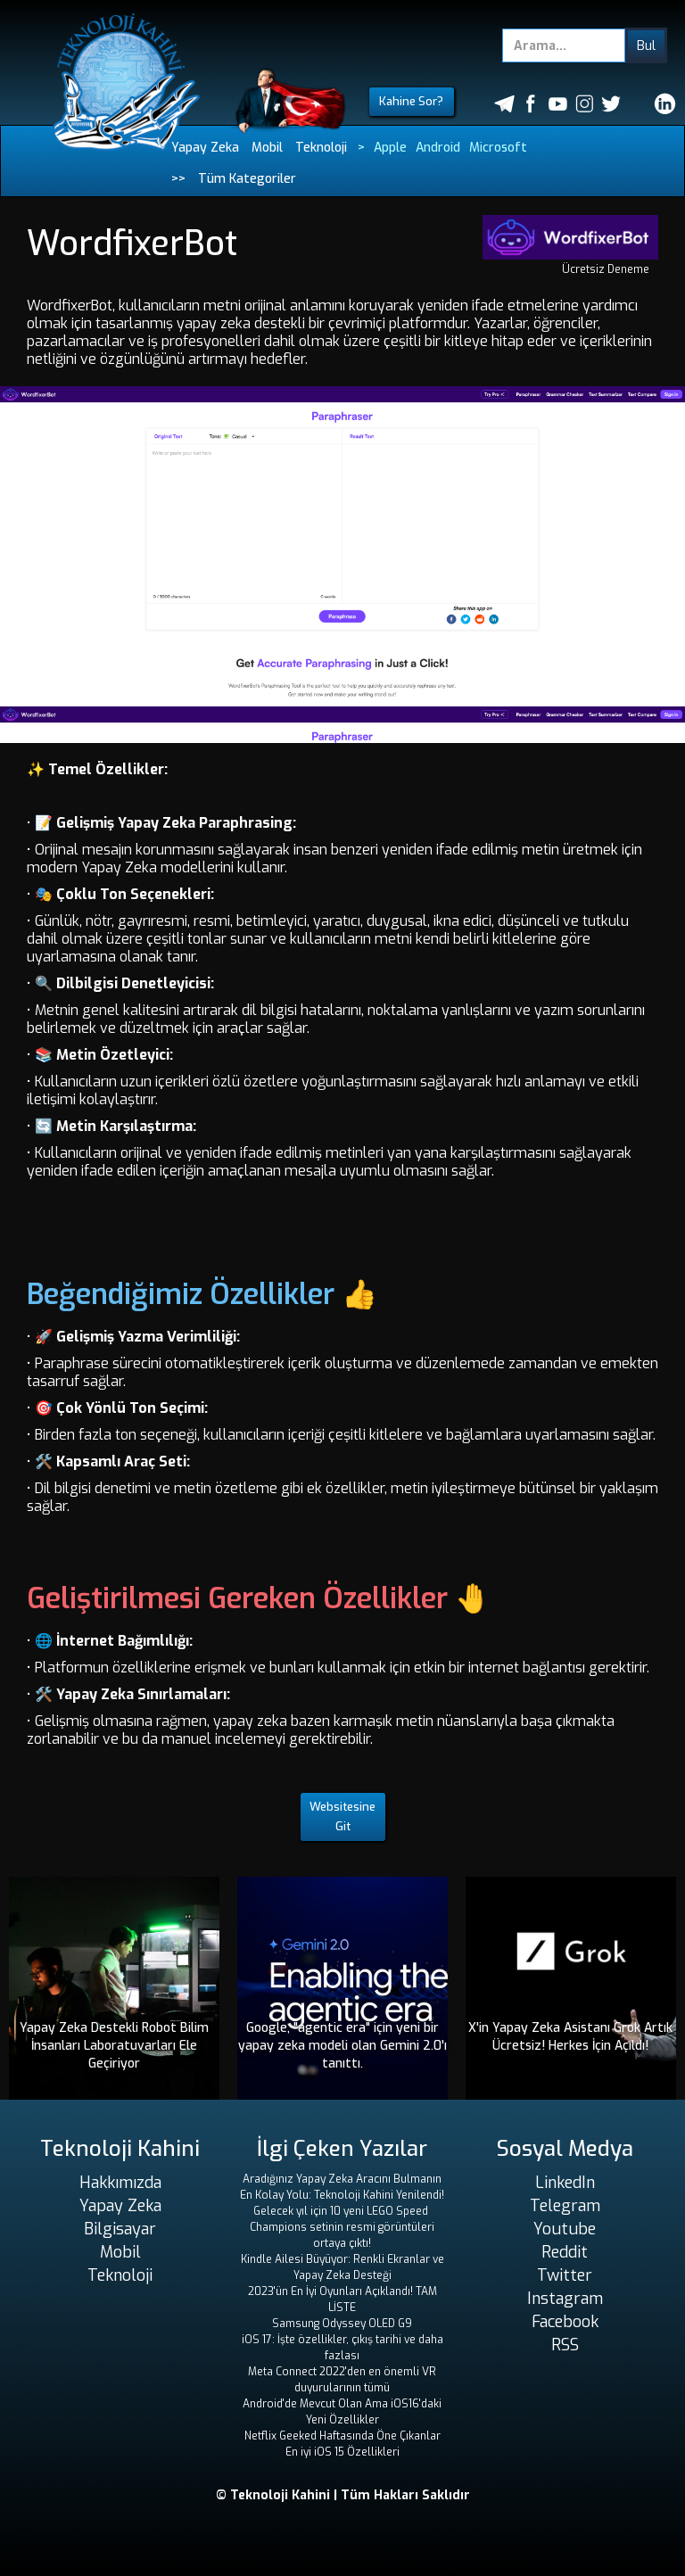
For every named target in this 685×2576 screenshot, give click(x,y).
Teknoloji (321, 147)
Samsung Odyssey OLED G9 (342, 2323)
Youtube (564, 2229)
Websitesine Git (342, 1816)
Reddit (564, 2252)
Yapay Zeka (205, 147)
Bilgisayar (120, 2229)
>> (178, 178)
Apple (390, 147)
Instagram (565, 2298)
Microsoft (498, 147)
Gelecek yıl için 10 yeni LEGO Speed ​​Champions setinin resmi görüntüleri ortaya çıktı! (342, 2227)
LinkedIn (565, 2182)
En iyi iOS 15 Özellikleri (342, 2452)
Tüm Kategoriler (247, 178)
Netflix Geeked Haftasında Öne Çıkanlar (342, 2436)
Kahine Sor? (411, 101)
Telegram (565, 2206)
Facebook (565, 2321)
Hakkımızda (120, 2182)
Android (438, 147)
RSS (565, 2345)
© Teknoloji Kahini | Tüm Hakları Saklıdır (343, 2495)
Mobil (267, 147)
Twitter (564, 2275)
